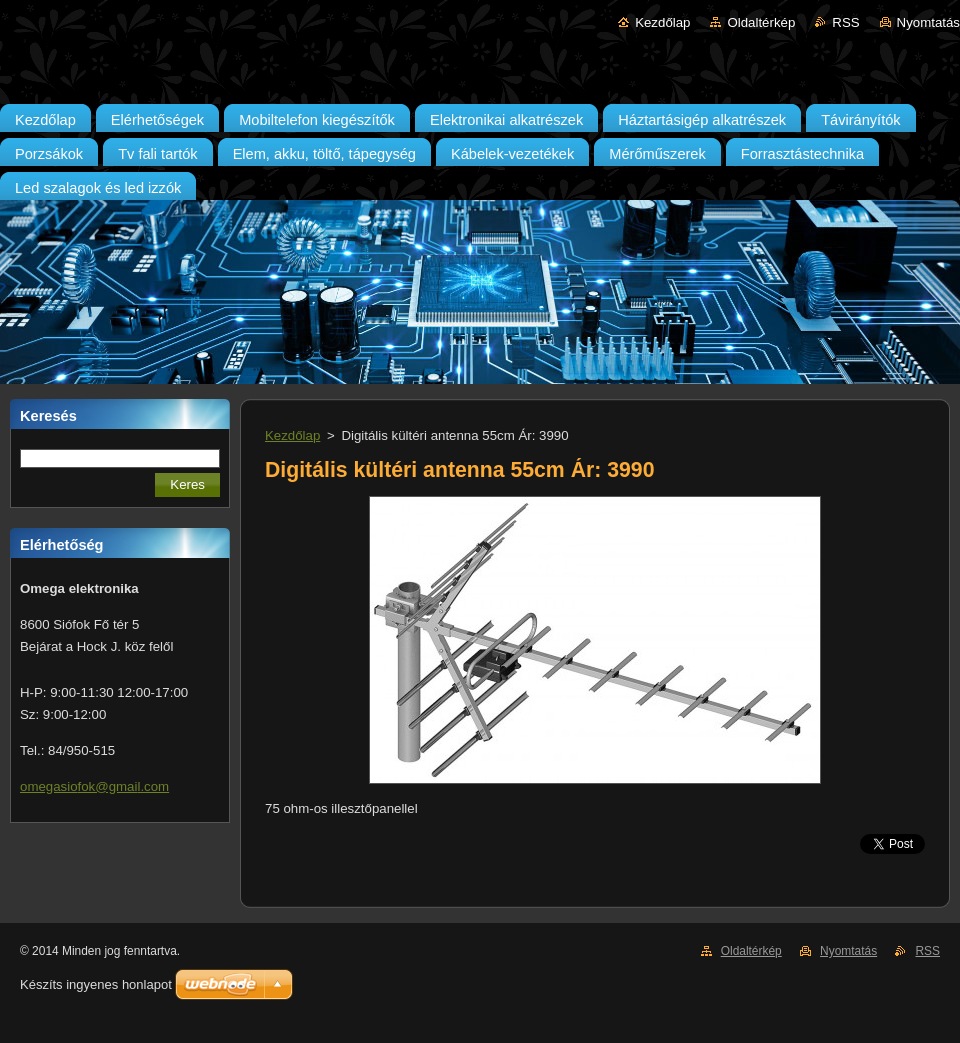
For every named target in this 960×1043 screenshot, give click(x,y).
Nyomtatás (928, 22)
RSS (845, 22)
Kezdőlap (662, 22)
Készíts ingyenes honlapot (96, 984)
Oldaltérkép (761, 22)
